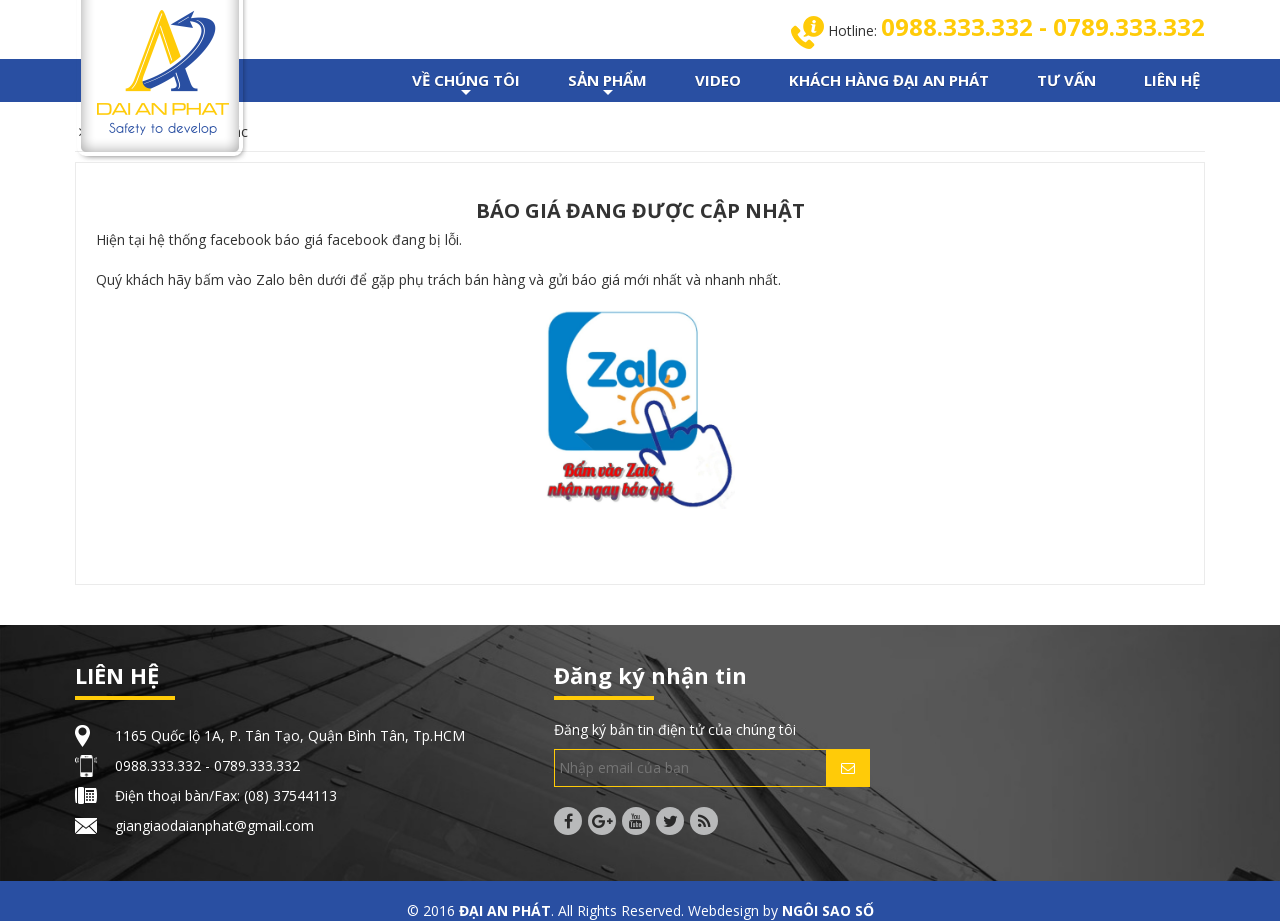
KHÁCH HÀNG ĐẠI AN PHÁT (889, 80)
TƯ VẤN (1066, 80)
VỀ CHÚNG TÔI (466, 86)
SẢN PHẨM (607, 86)
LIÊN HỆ (1172, 80)
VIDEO (718, 80)
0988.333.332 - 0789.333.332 (1043, 26)
